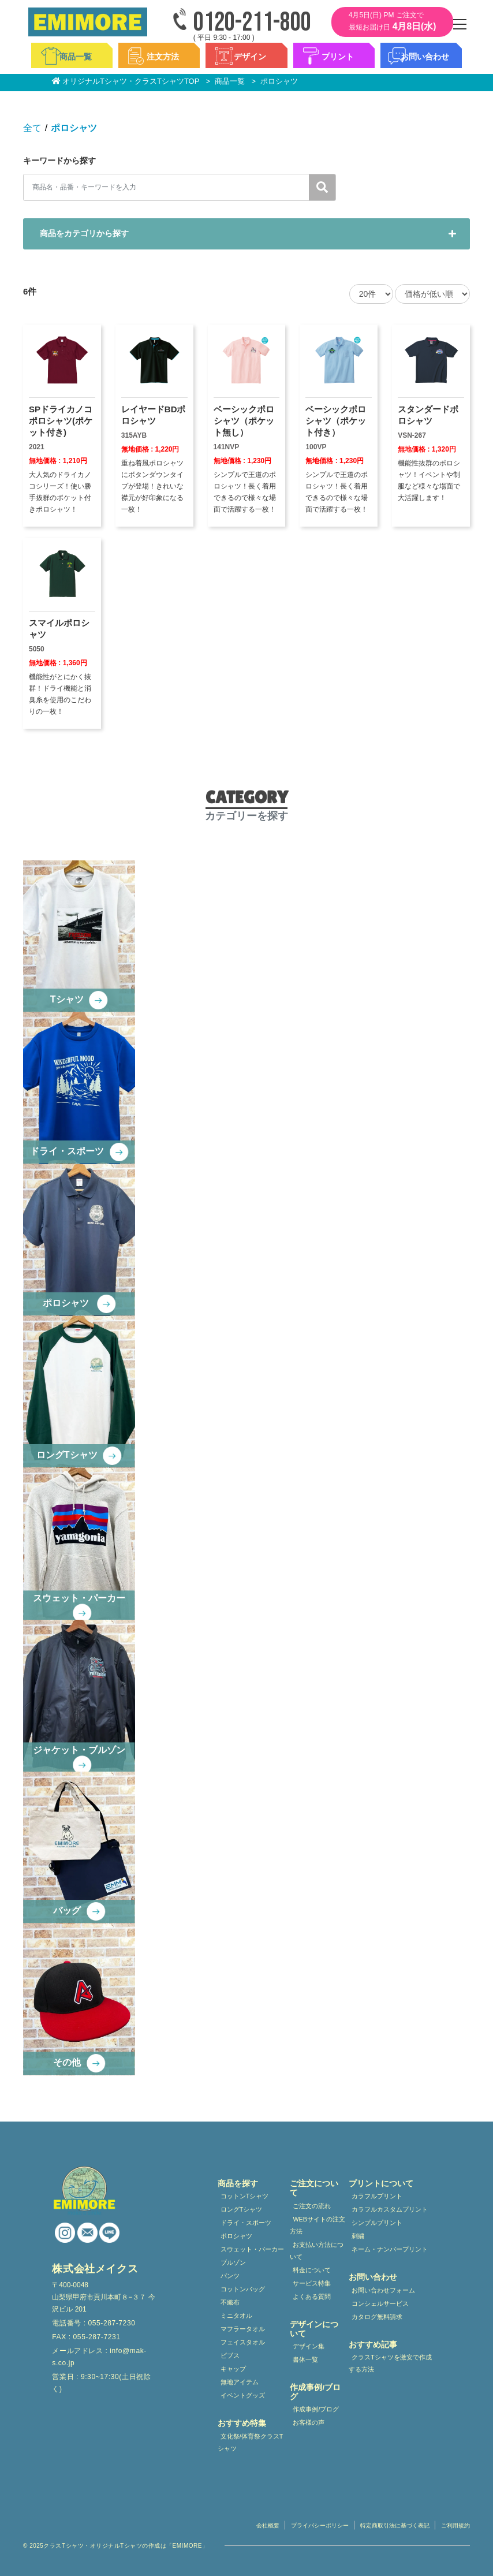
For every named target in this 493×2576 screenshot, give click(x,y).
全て (32, 128)
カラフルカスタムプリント (390, 2209)
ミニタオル (236, 2315)
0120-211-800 (252, 23)
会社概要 (267, 2525)
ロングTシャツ (242, 2209)
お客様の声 (308, 2422)
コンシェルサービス (380, 2303)
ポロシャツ (74, 128)
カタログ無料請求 (377, 2316)
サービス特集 (312, 2283)
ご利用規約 (455, 2525)
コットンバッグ (243, 2289)
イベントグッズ (243, 2395)
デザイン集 (308, 2346)
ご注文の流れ (312, 2205)
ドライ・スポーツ (246, 2222)
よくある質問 (312, 2296)
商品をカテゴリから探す (84, 233)
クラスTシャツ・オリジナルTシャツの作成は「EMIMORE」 (125, 2546)
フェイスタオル (243, 2342)
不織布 (230, 2302)
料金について (312, 2269)
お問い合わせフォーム (383, 2290)
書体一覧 (305, 2359)
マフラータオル (243, 2328)
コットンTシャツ (245, 2196)
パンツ (230, 2275)
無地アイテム (240, 2382)
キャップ (233, 2368)
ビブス (230, 2355)
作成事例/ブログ (316, 2409)
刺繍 (358, 2235)
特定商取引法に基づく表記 (394, 2525)
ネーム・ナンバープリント (390, 2249)
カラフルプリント (377, 2196)
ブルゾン (233, 2262)
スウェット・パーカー (252, 2249)
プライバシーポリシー (320, 2525)
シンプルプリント (377, 2222)
